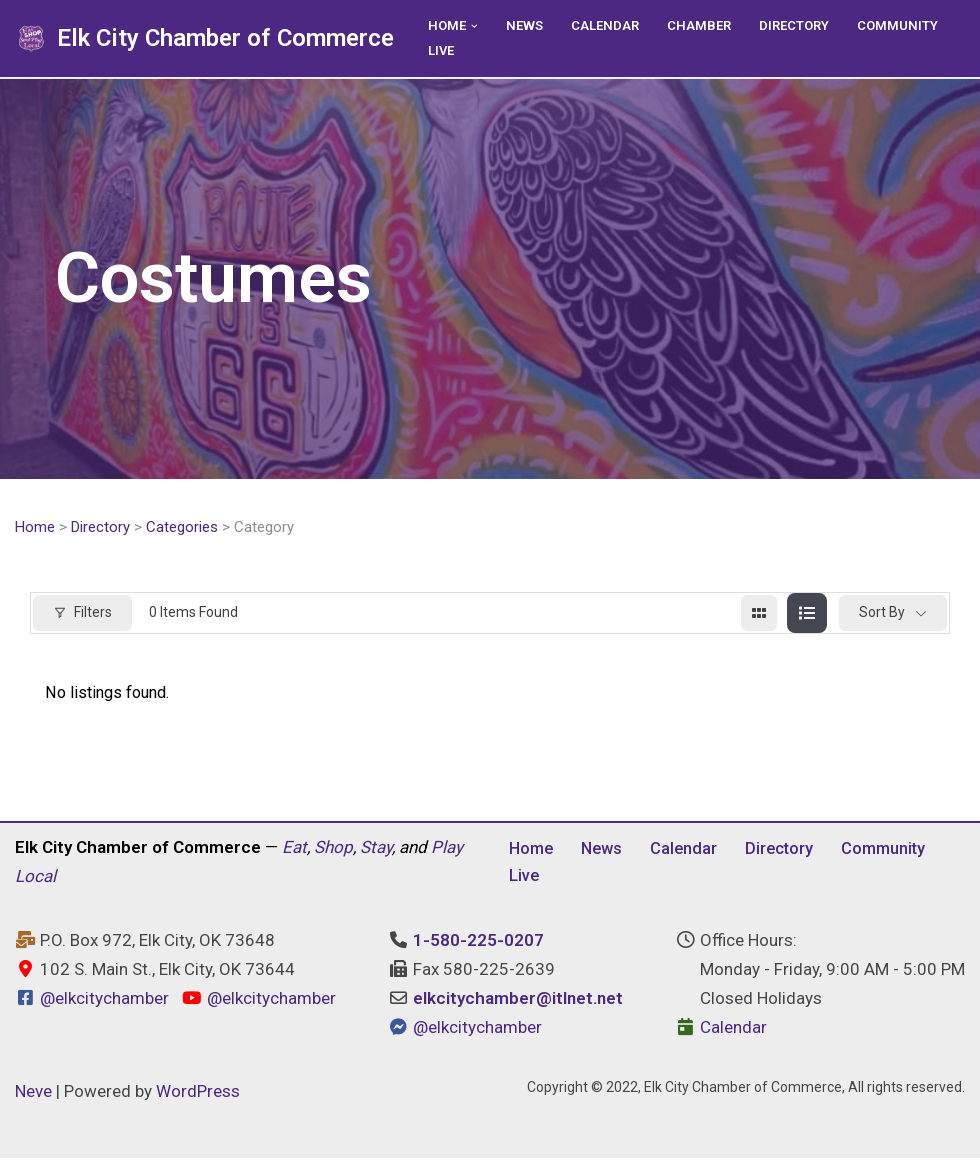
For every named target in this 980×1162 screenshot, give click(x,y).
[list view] (807, 614)
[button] (476, 25)
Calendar (610, 26)
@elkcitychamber (104, 1003)
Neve (33, 1096)
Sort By (882, 613)
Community (910, 26)
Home (35, 528)
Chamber (706, 26)
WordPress (198, 1096)
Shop (333, 851)
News (527, 26)
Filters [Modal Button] (82, 613)
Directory (804, 26)
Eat (294, 851)
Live (442, 51)
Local (35, 880)
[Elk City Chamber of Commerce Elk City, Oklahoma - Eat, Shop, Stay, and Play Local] (204, 38)
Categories (182, 528)
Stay (376, 851)
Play (447, 851)
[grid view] (759, 614)
